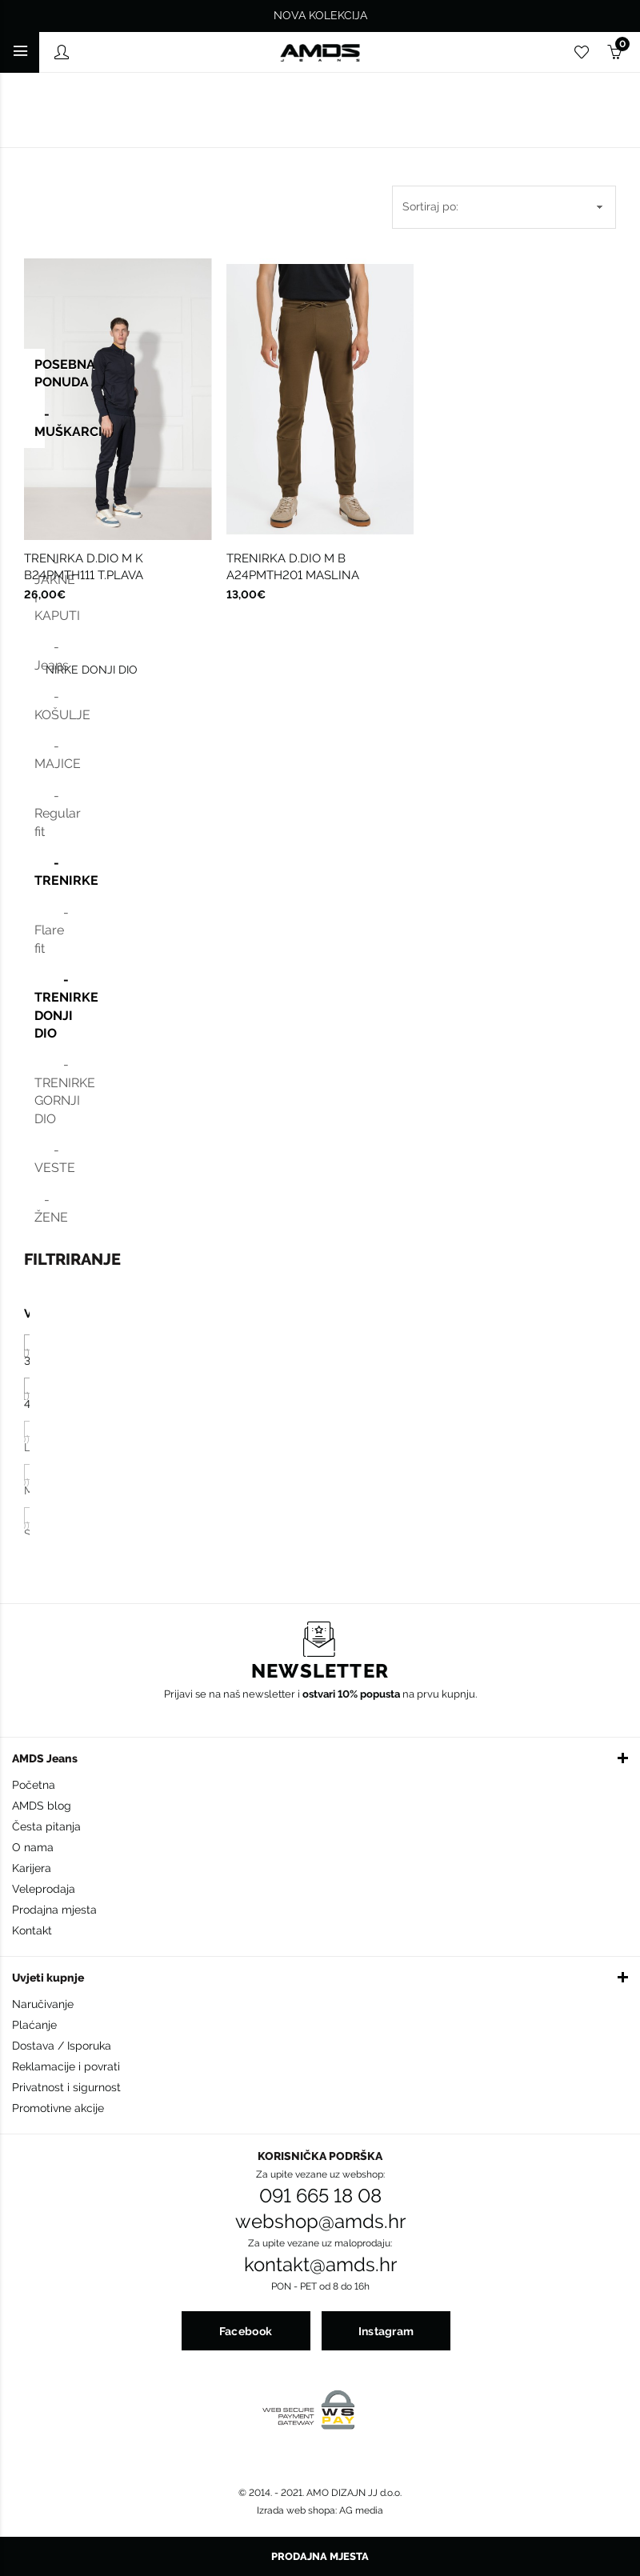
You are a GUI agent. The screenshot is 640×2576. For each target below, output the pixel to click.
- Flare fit (39, 930)
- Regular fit (39, 813)
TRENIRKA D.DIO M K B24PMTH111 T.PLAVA (83, 566)
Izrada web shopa (296, 2510)
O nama (33, 1847)
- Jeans (39, 655)
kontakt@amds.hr (320, 2265)
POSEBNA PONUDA (39, 373)
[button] (320, 1758)
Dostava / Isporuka (61, 2045)
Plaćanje (34, 2024)
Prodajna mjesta (54, 1909)
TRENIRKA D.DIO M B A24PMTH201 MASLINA (292, 566)
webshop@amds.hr (320, 2221)
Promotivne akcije (58, 2108)
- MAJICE (39, 754)
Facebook (245, 2331)
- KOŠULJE (39, 705)
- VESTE (39, 1158)
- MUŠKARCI (39, 422)
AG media (361, 2510)
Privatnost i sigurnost (66, 2087)
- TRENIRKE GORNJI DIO (39, 1091)
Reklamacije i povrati (66, 2066)
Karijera (31, 1868)
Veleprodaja (43, 1888)
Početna (33, 1784)
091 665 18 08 (320, 2196)
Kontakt (32, 1930)
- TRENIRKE (39, 871)
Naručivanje (43, 2004)
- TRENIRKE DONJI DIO (39, 1006)
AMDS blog (41, 1805)
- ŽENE (39, 1208)
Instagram (386, 2331)
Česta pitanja (46, 1826)
